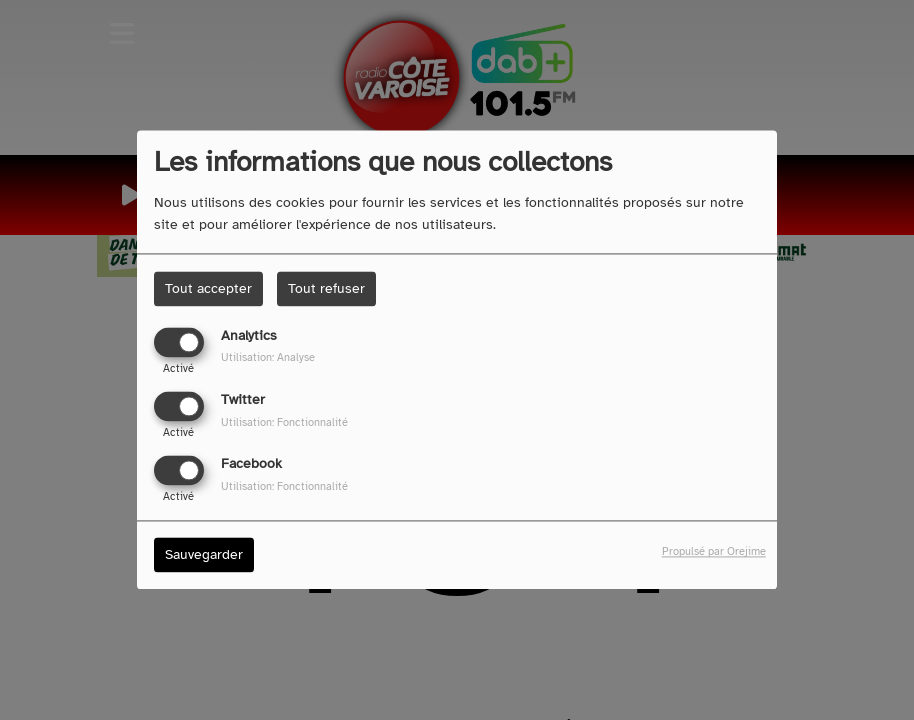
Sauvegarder (204, 555)
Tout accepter (208, 288)
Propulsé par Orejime (714, 552)
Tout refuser (326, 288)
